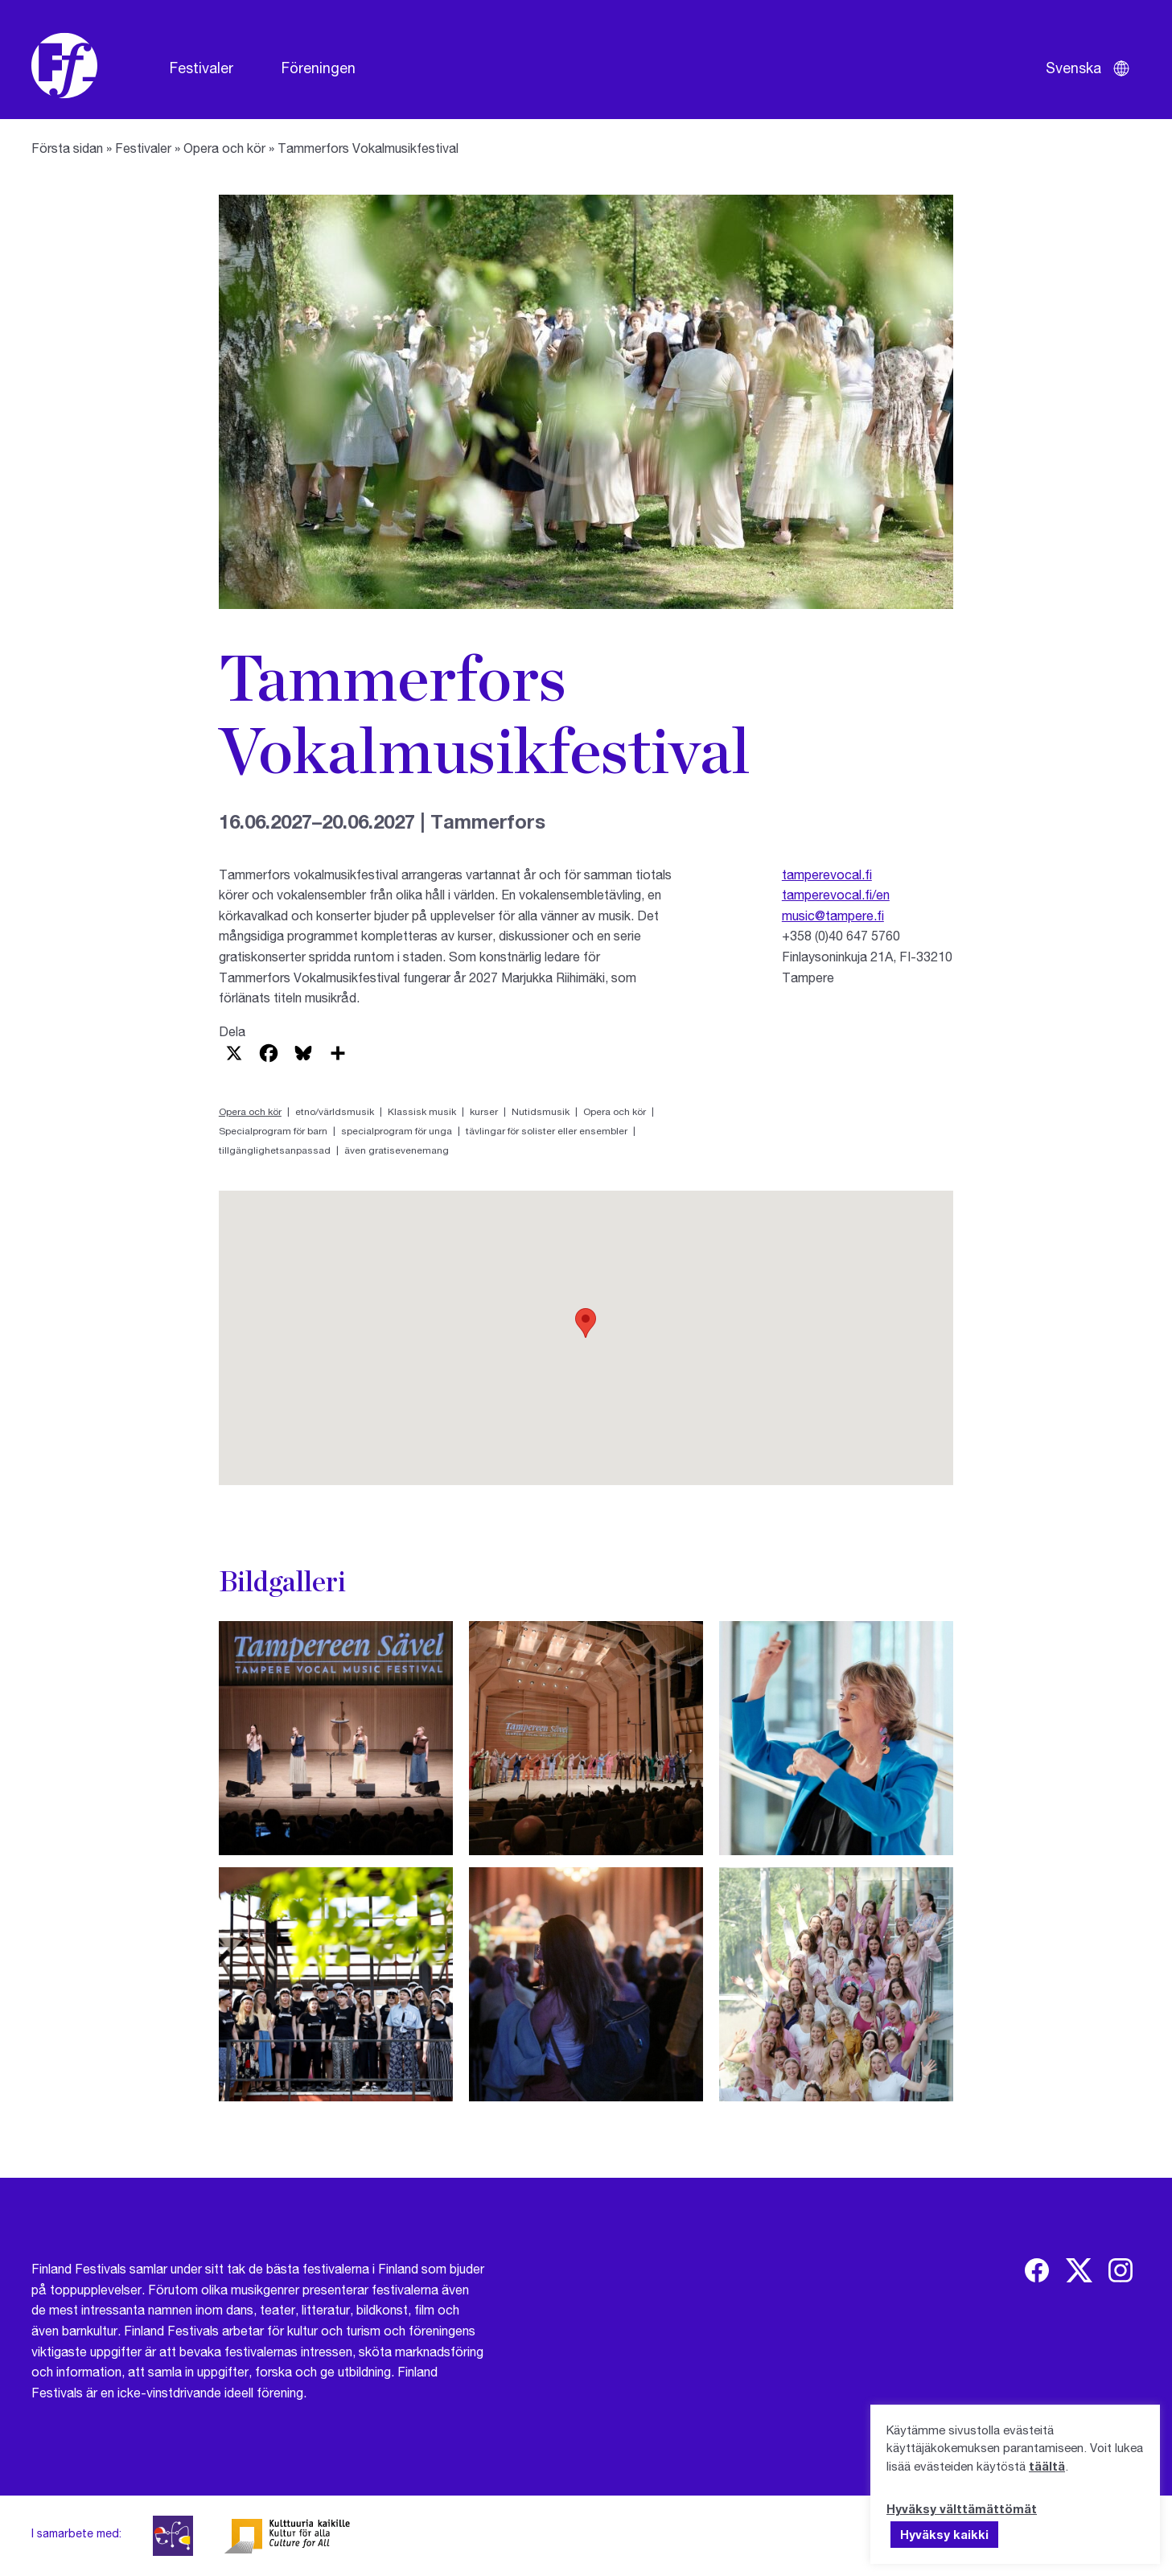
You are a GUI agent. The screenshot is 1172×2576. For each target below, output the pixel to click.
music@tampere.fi (833, 915)
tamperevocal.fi (827, 874)
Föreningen (319, 67)
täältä (1047, 2466)
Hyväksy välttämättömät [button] (961, 2508)
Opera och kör (224, 147)
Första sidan (67, 147)
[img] (1037, 2270)
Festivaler (201, 67)
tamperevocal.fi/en (836, 894)
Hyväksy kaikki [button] (944, 2534)
